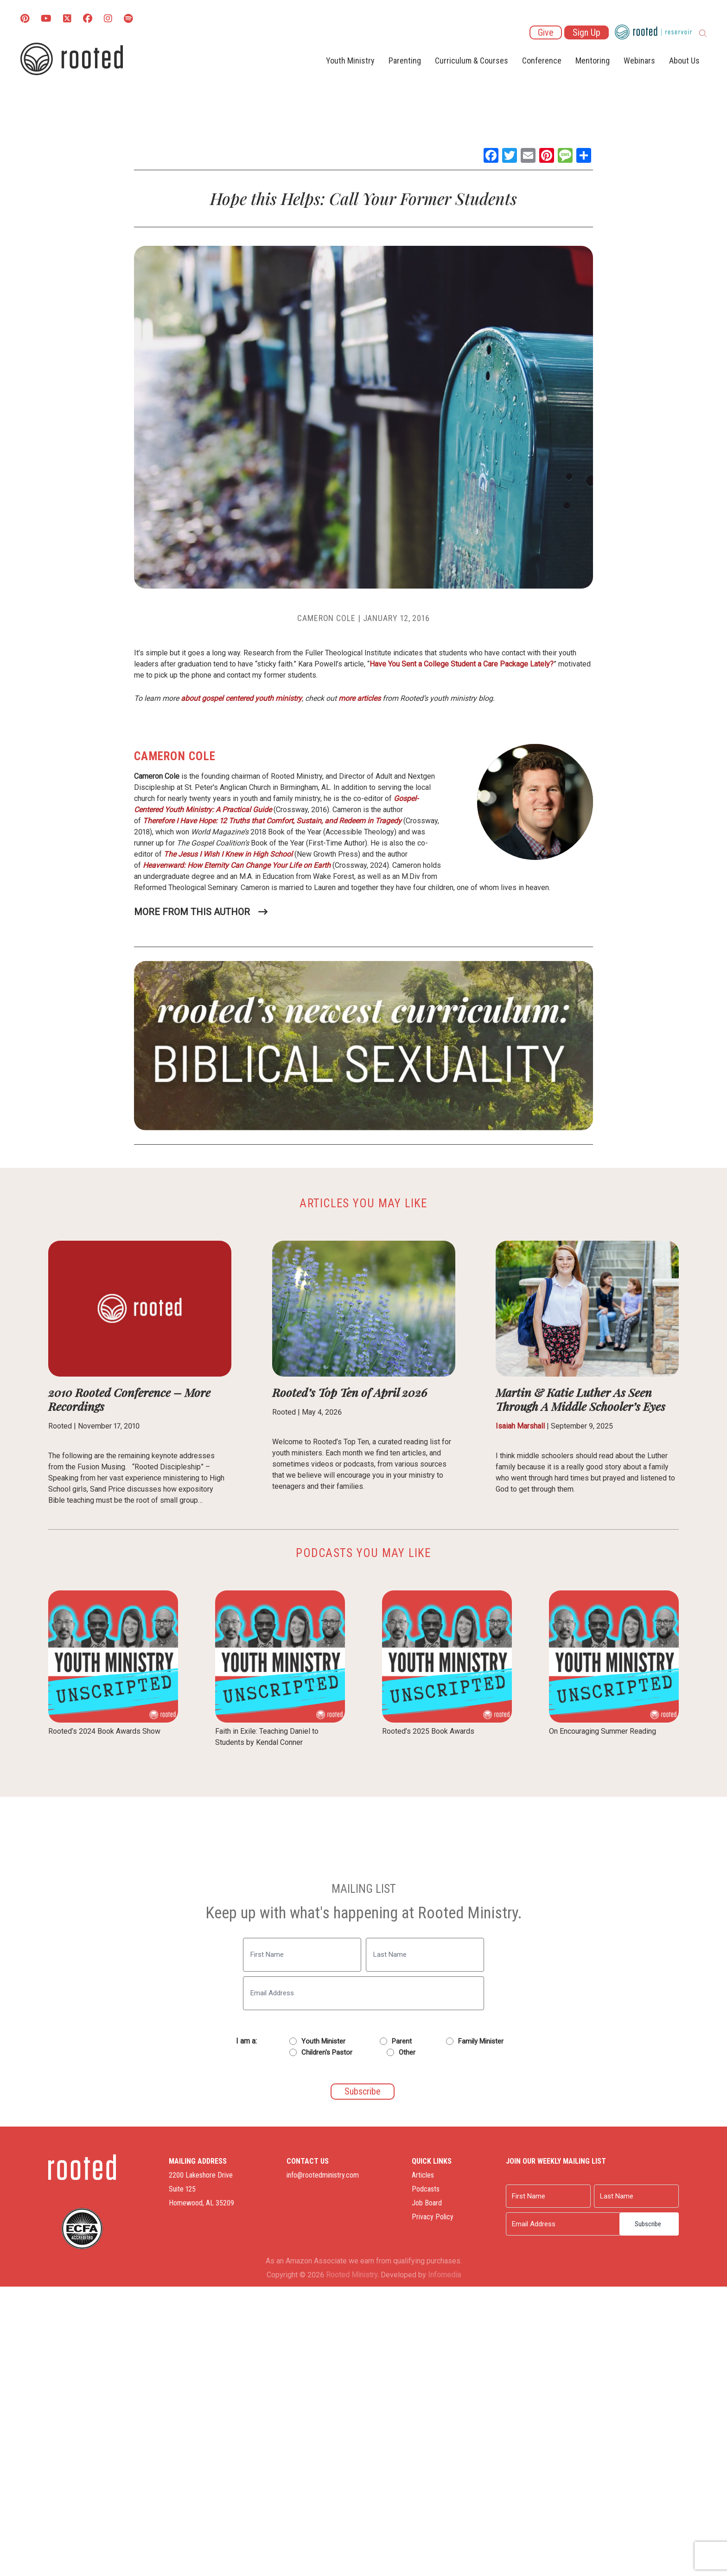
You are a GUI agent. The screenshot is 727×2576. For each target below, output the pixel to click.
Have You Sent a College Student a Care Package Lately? (462, 664)
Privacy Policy (432, 2216)
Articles (423, 2175)
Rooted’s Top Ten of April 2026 (349, 1392)
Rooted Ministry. (352, 2274)
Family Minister (481, 2041)
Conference (541, 60)
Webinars (639, 60)
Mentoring (592, 60)
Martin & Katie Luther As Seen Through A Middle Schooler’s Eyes (580, 1399)
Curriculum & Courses (471, 60)
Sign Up (586, 32)
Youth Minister (323, 2041)
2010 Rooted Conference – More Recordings (129, 1399)
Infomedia (444, 2274)
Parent (402, 2041)
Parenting (405, 60)
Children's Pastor (326, 2052)
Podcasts (426, 2189)
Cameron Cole (326, 618)
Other (407, 2052)
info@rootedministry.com (323, 2175)
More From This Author (192, 911)
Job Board (427, 2202)
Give (546, 32)
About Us (684, 60)
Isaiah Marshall (520, 1426)
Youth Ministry (350, 60)
